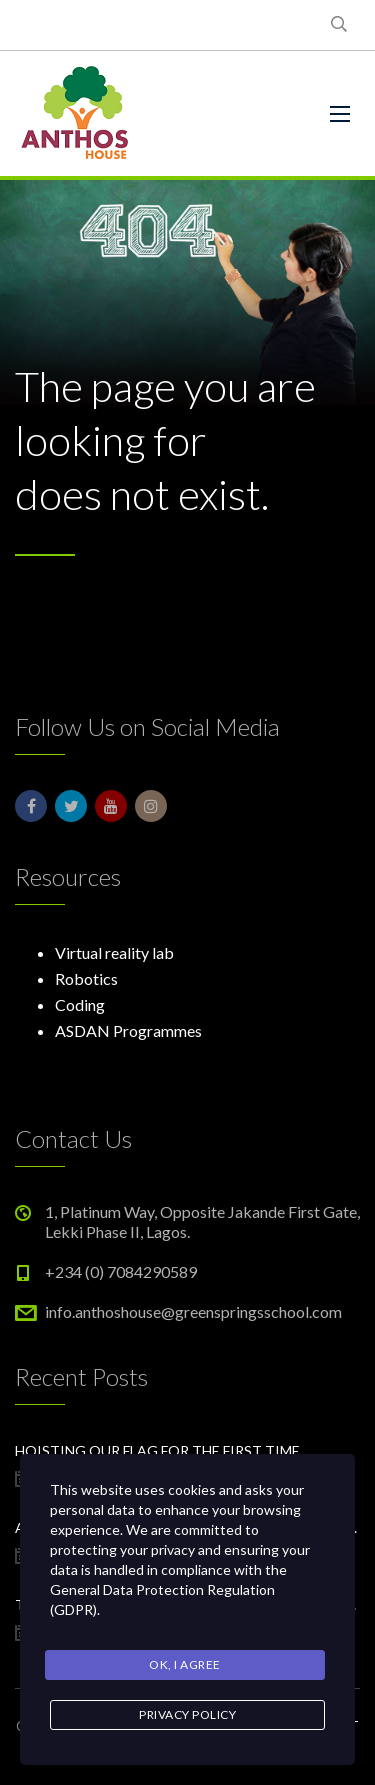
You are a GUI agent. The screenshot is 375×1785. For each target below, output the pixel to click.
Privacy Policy (187, 1714)
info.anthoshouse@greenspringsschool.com (193, 1311)
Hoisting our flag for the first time (157, 1450)
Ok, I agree (185, 1664)
